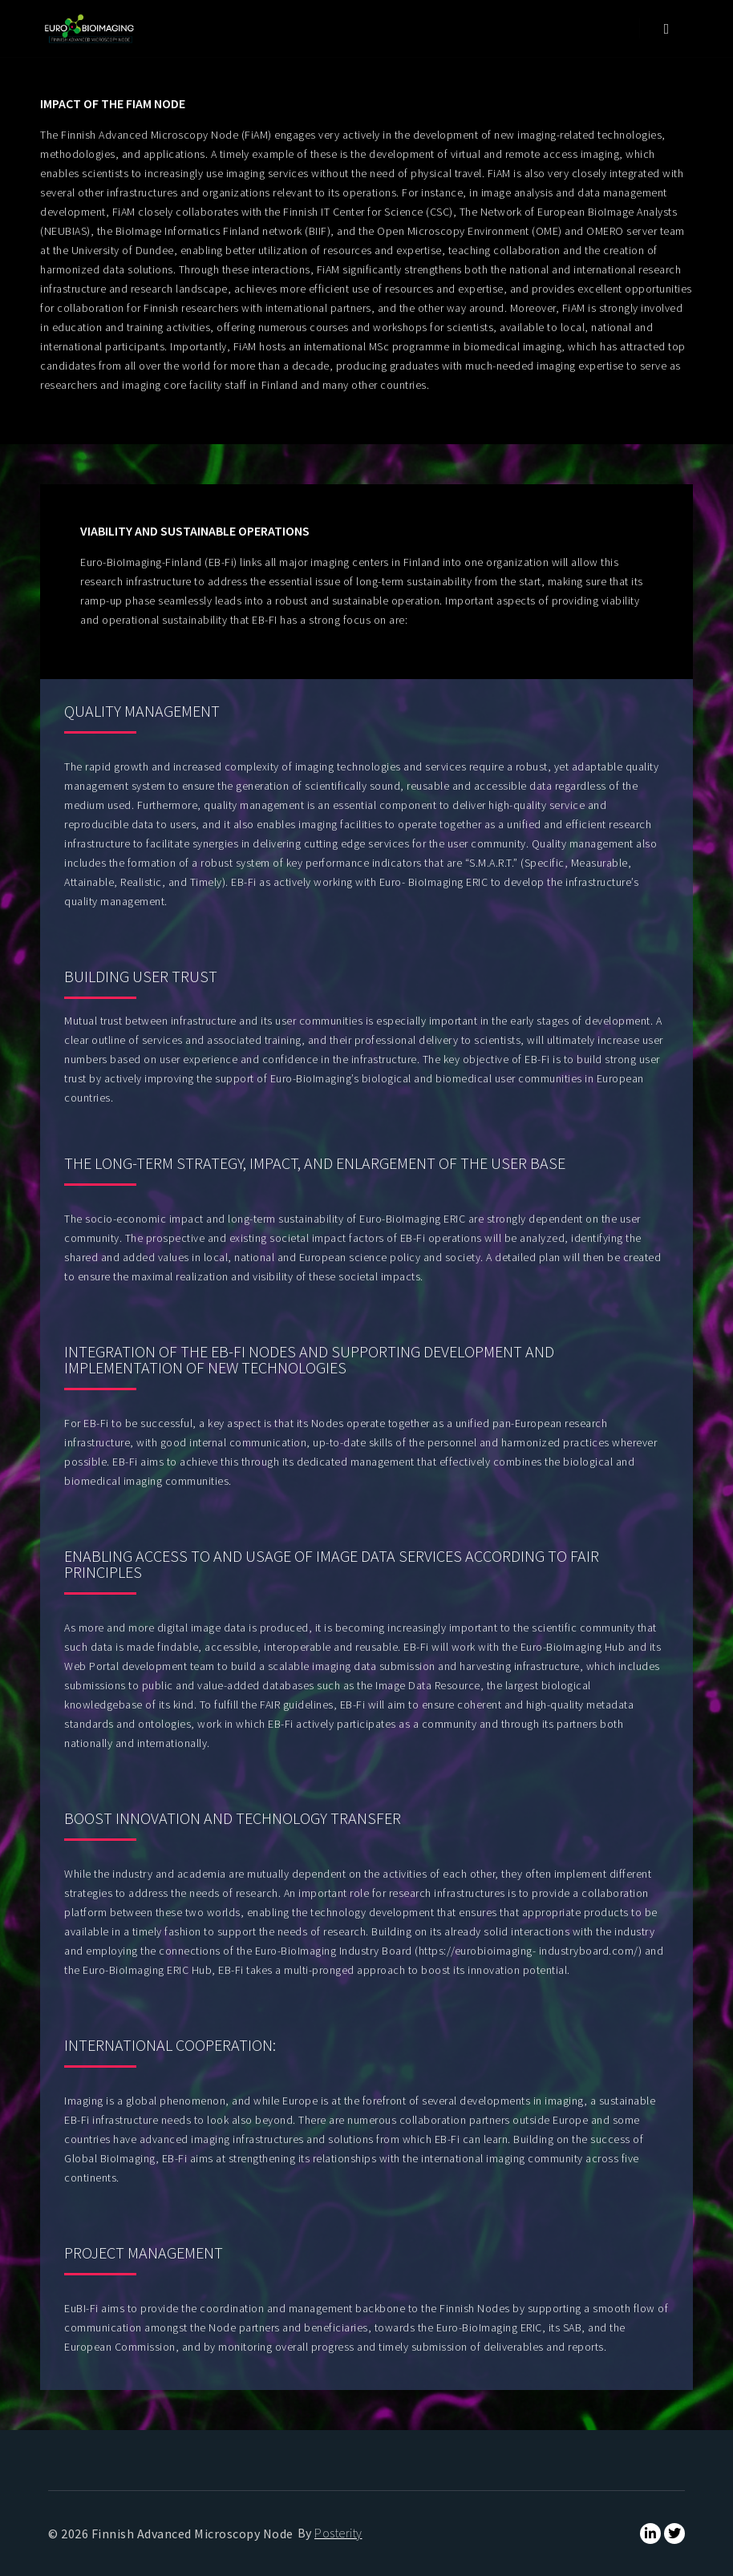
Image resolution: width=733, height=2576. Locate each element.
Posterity (338, 2533)
